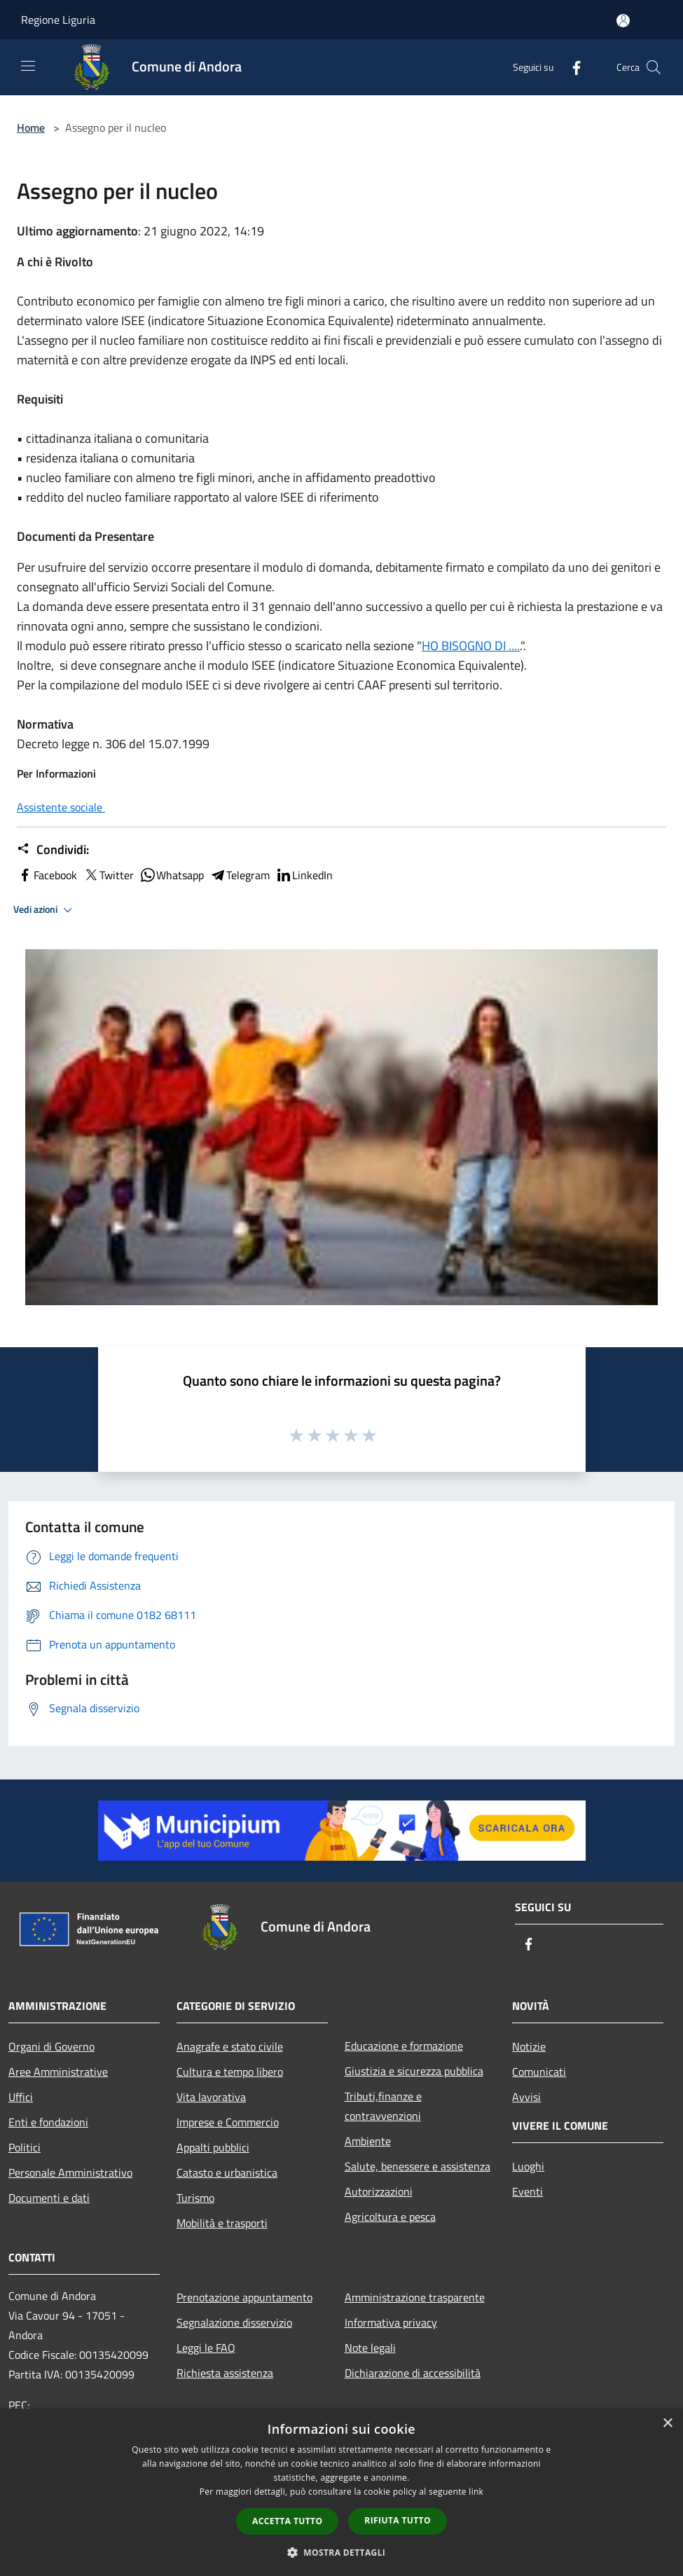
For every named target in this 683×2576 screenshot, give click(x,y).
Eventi (527, 2191)
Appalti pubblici (213, 2147)
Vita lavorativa (211, 2096)
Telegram (239, 875)
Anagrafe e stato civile (230, 2046)
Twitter (108, 875)
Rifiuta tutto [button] (397, 2520)
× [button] (667, 2423)
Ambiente (368, 2141)
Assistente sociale (61, 807)
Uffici (20, 2096)
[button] (342, 2552)
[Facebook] (571, 66)
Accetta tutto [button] (287, 2521)
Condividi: (53, 850)
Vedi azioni (44, 910)
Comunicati (539, 2071)
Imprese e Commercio (228, 2122)
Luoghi (528, 2166)
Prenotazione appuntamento (244, 2297)
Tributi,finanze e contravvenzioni (383, 2106)
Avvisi (526, 2096)
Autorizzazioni (379, 2191)
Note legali (370, 2347)
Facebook (47, 875)
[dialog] (341, 2492)
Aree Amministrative (58, 2071)
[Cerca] (653, 67)
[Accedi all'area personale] (623, 20)
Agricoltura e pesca (390, 2216)
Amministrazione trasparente (415, 2297)
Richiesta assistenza (225, 2372)
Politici (24, 2147)
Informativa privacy (391, 2322)
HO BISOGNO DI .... (471, 645)
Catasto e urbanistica (227, 2172)
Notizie (529, 2046)
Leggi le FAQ (206, 2347)
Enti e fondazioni (48, 2122)
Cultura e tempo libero (230, 2071)
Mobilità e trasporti (222, 2223)
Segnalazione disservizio (234, 2322)
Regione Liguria (58, 19)
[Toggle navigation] (28, 65)
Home (31, 127)
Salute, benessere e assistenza (417, 2166)
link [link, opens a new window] (476, 2492)
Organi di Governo (51, 2046)
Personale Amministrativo (70, 2172)
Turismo (195, 2197)
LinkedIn (304, 875)
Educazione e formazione (404, 2045)
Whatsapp (171, 875)
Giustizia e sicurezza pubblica (414, 2070)
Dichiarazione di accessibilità (413, 2372)
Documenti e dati (49, 2197)
